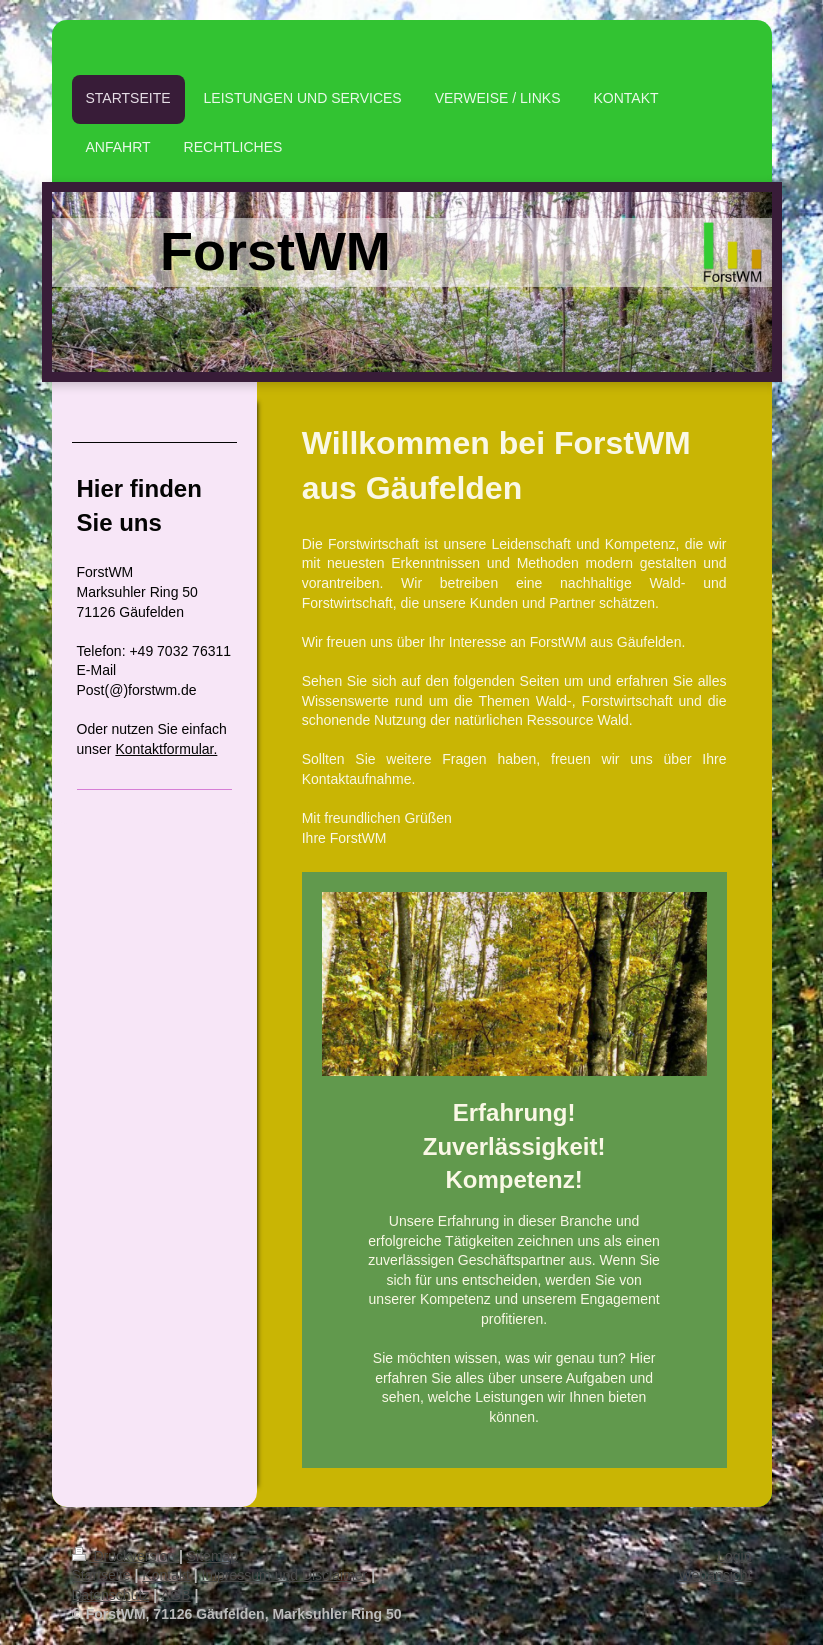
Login (734, 1556)
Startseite (101, 1575)
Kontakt (165, 1575)
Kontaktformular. (166, 749)
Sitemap (212, 1556)
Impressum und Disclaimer (285, 1575)
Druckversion (125, 1556)
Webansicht (715, 1575)
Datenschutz (111, 1595)
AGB (176, 1595)
